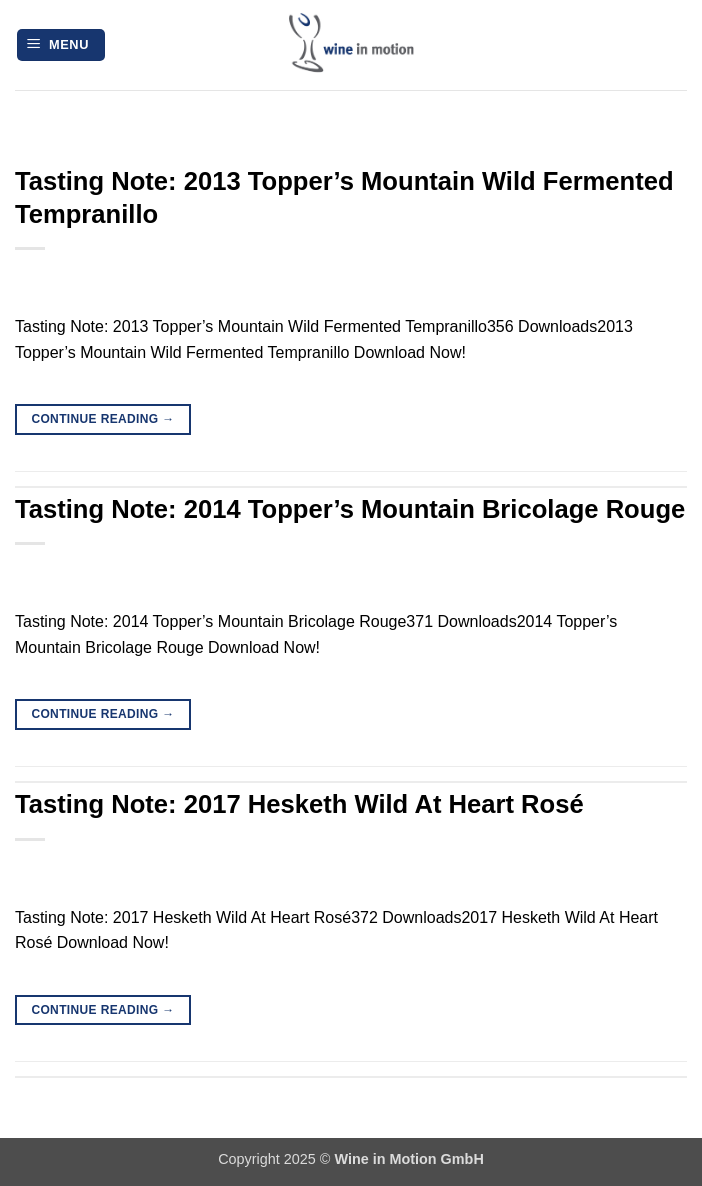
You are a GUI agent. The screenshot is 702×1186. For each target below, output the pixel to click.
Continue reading (102, 419)
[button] (61, 45)
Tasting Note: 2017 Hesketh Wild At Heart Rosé (299, 804)
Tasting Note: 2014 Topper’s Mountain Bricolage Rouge (350, 509)
